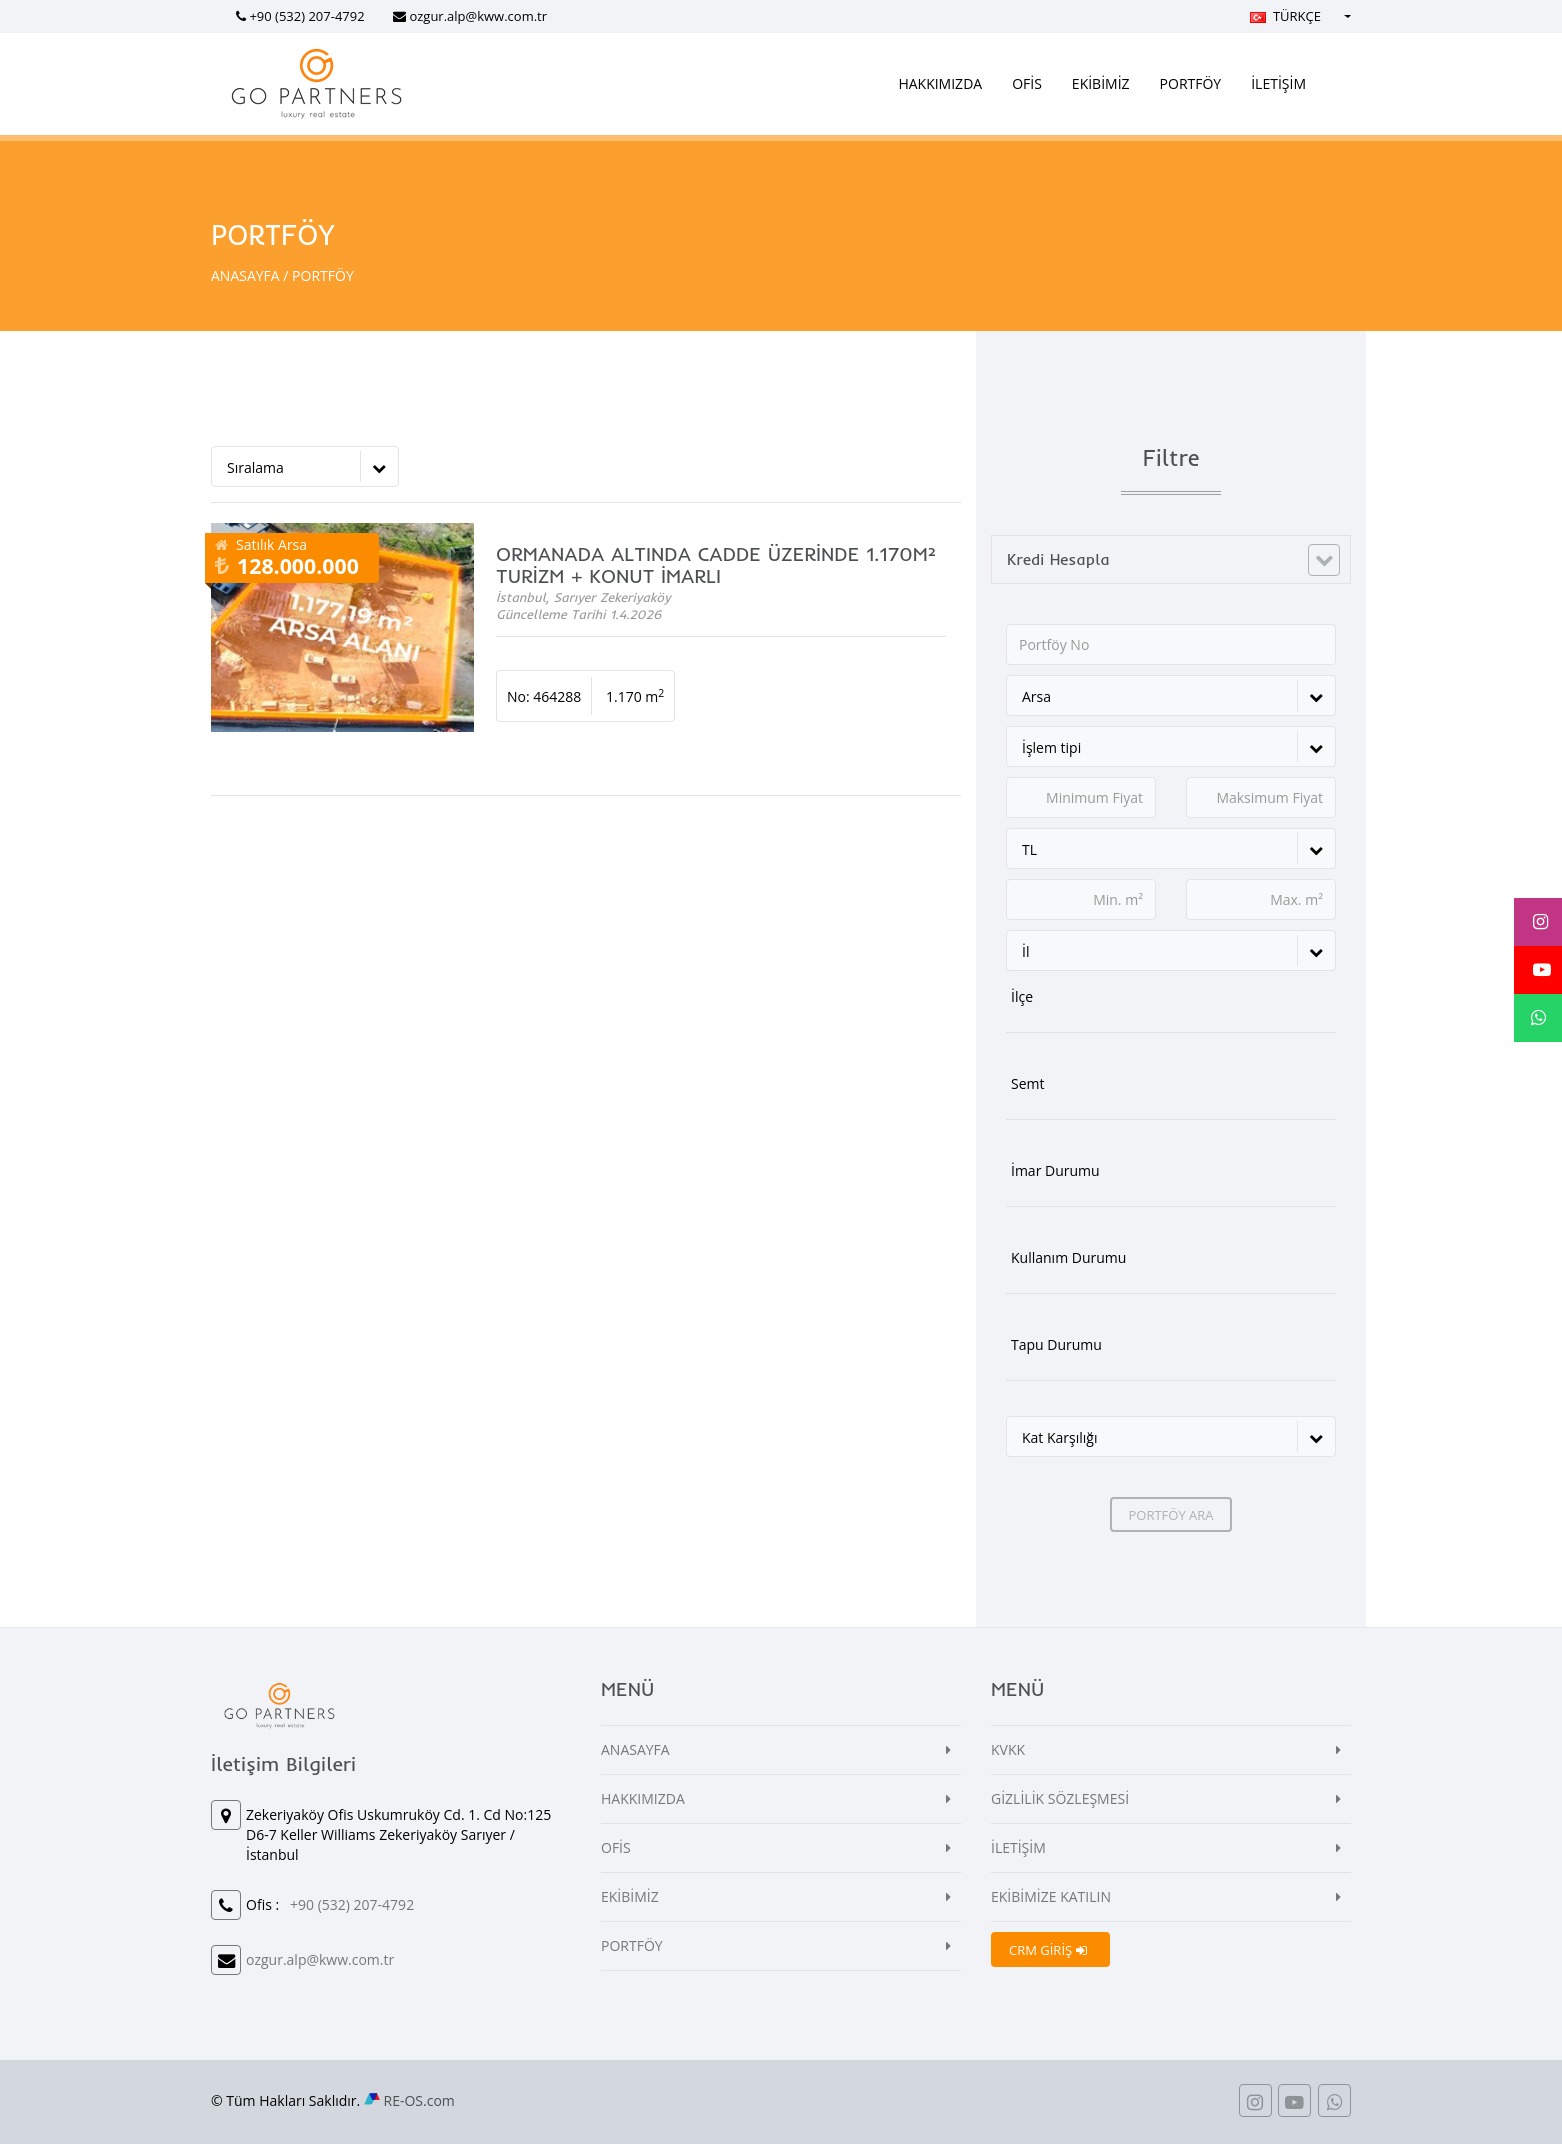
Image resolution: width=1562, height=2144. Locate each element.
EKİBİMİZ (1101, 83)
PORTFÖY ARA (1170, 1515)
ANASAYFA (245, 275)
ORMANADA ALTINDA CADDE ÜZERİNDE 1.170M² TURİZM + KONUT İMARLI (716, 564)
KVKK (1008, 1749)
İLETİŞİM (1278, 83)
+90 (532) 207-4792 (306, 16)
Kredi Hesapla (1058, 559)
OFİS (1027, 83)
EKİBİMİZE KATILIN (1051, 1896)
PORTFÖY (1191, 83)
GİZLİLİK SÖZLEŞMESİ (1060, 1798)
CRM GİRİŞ (1048, 1950)
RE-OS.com (419, 2100)
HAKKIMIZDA (940, 83)
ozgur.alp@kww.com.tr (478, 16)
